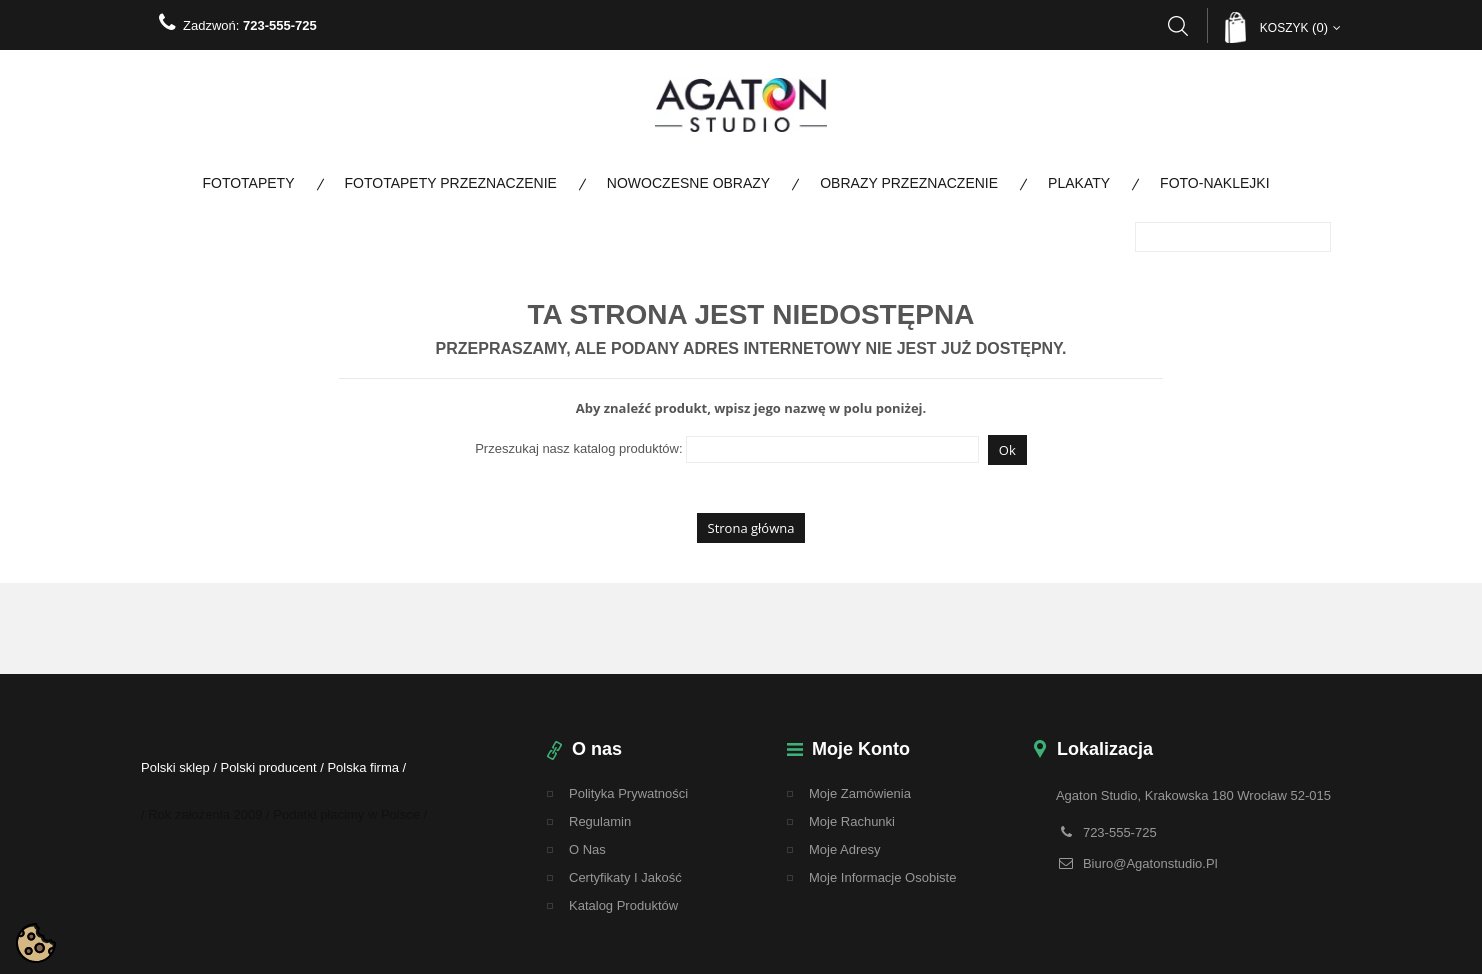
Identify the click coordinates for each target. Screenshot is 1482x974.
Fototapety (248, 183)
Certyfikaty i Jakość (625, 877)
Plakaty (1079, 183)
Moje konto (861, 749)
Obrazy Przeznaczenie (909, 183)
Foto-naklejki (1214, 183)
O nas (587, 849)
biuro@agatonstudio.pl (1150, 863)
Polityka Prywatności (628, 793)
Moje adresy (845, 849)
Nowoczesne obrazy (688, 183)
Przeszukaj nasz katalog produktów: (578, 448)
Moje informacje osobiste (882, 877)
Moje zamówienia (860, 793)
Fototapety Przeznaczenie (451, 183)
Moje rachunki (852, 821)
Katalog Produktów (623, 905)
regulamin (600, 821)
